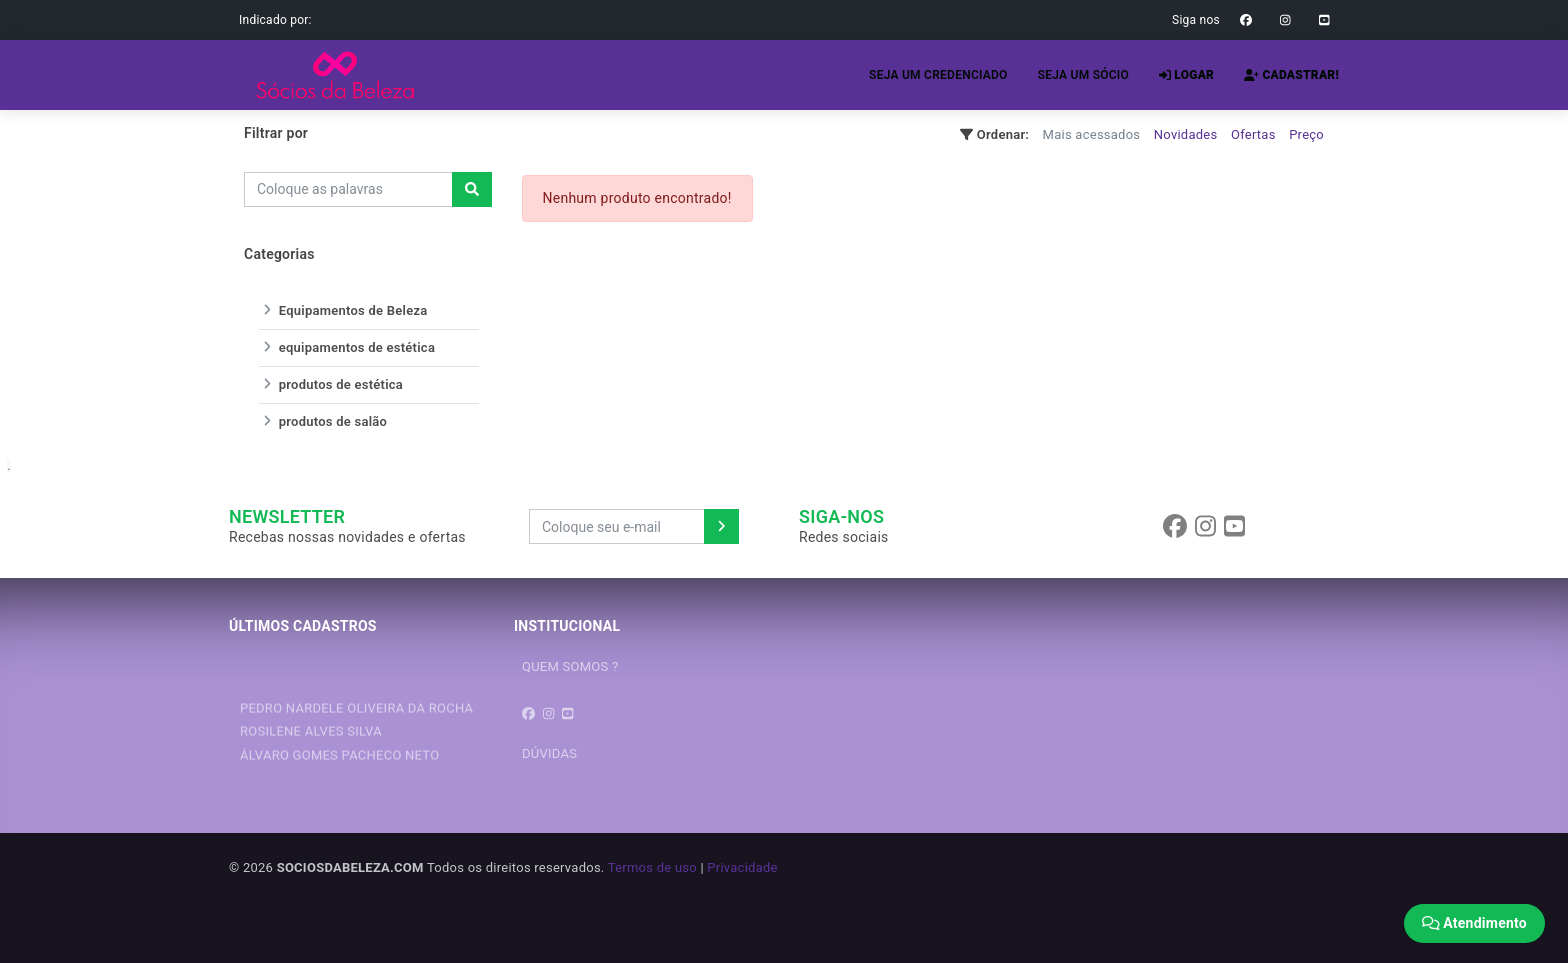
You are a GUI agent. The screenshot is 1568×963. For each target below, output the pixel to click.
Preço (1306, 134)
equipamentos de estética (347, 347)
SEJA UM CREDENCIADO (938, 75)
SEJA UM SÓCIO (1083, 75)
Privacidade (742, 867)
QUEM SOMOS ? (570, 666)
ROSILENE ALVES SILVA (311, 755)
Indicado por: (275, 20)
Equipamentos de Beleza (343, 310)
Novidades (1186, 134)
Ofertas (1253, 134)
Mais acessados (1092, 134)
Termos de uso (652, 867)
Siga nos (1196, 20)
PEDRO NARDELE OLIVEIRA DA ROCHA (356, 732)
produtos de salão (323, 421)
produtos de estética (331, 384)
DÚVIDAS (549, 753)
